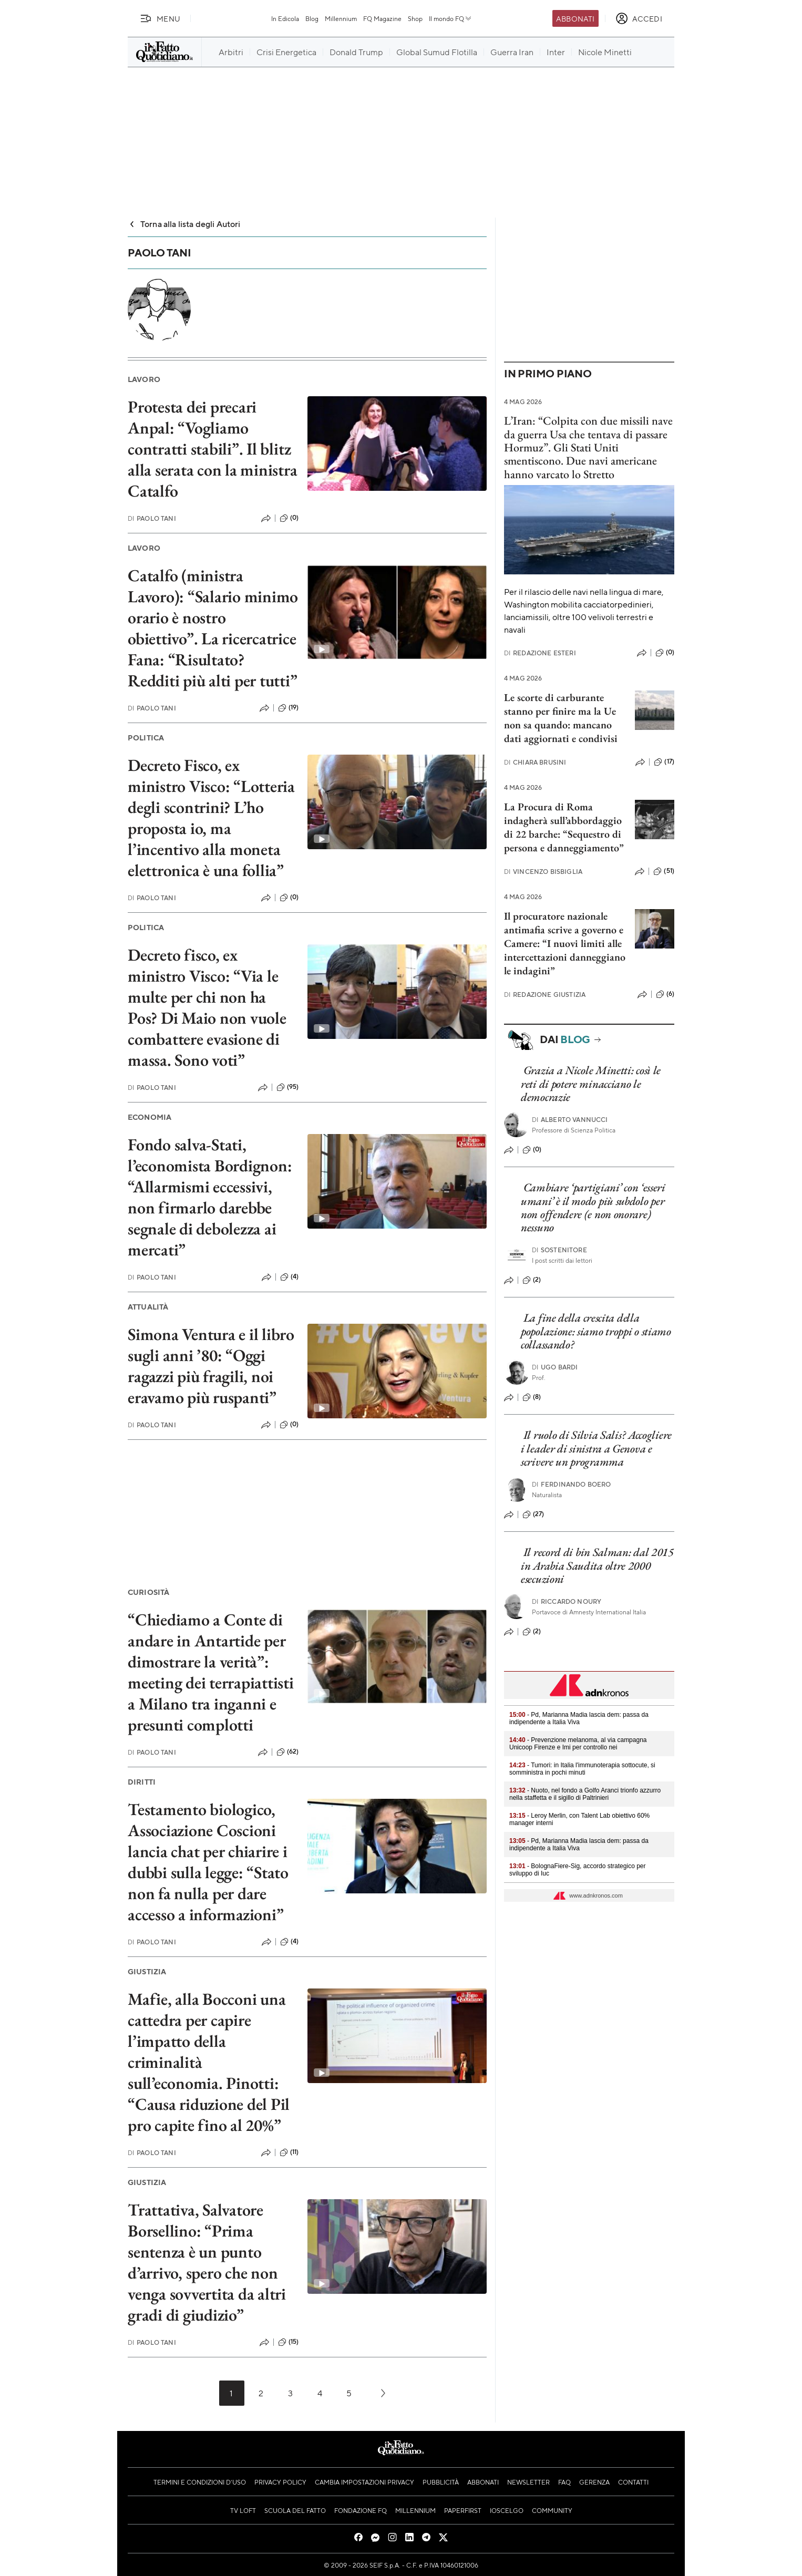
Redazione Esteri (540, 653)
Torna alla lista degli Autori (184, 223)
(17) (664, 762)
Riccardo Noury (566, 1601)
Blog (311, 18)
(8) (531, 1397)
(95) (287, 1087)
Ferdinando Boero (571, 1484)
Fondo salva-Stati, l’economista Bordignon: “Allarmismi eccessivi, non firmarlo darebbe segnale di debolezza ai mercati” (210, 1197)
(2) (531, 1280)
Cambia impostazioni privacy (364, 2482)
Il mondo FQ (450, 18)
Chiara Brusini (535, 762)
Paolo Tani (152, 518)
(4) (289, 1277)
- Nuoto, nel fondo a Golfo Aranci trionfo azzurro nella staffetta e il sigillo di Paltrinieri (585, 1794)
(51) (663, 871)
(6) (665, 994)
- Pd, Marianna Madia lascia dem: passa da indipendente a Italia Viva (579, 1718)
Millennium (341, 18)
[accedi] (639, 18)
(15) (288, 2342)
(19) (288, 708)
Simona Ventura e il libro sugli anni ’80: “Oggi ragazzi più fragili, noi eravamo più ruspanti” (211, 1365)
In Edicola (285, 18)
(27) (533, 1514)
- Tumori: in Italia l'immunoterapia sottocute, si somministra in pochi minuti (582, 1768)
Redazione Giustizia (544, 994)
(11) (289, 2152)
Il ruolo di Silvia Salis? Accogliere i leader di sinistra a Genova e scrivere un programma (596, 1448)
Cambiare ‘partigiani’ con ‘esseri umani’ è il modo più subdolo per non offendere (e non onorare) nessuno (593, 1207)
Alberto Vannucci (570, 1120)
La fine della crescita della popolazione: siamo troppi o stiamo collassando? (596, 1331)
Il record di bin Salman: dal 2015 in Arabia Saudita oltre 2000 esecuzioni (597, 1565)
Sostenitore (559, 1250)
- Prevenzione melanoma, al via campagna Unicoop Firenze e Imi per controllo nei (578, 1743)
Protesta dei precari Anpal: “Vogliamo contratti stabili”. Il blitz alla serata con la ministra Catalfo (212, 449)
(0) (289, 518)
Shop (415, 18)
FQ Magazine (382, 18)
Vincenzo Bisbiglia (543, 871)
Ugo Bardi (555, 1367)
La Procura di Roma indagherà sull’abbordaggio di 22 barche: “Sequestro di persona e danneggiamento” (564, 827)
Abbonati (575, 18)
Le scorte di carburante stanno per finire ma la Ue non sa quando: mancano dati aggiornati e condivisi (561, 718)
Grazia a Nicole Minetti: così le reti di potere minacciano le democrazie (591, 1084)
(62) (287, 1752)
